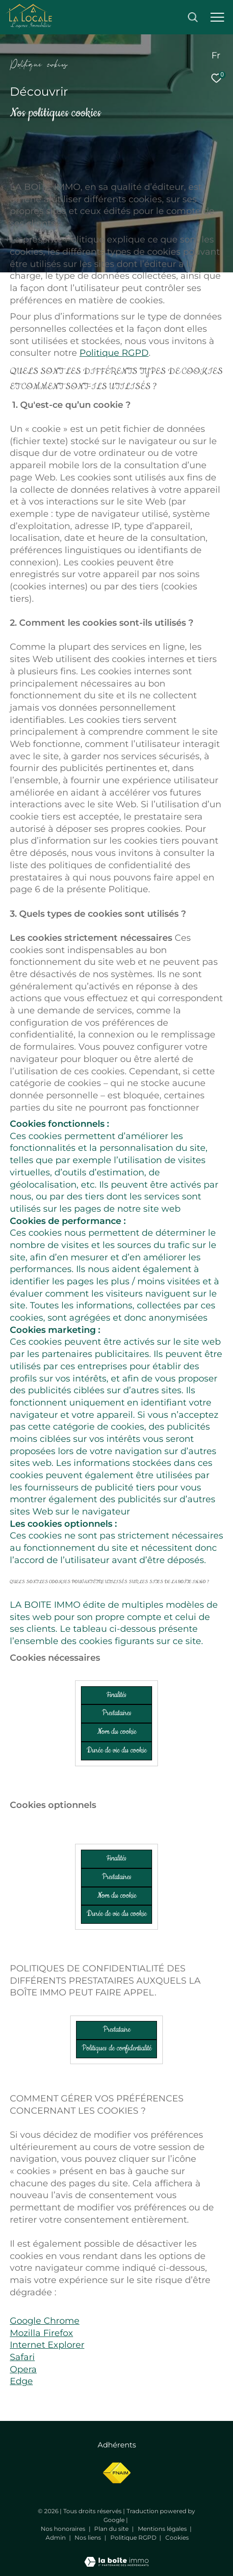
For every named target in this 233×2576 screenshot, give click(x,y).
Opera (23, 2369)
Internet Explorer (47, 2344)
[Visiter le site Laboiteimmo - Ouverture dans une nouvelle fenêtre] (116, 2555)
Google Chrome (44, 2320)
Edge (21, 2381)
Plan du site (112, 2528)
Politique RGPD (114, 352)
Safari (22, 2357)
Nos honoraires (64, 2528)
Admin (56, 2537)
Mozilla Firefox (41, 2333)
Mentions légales (163, 2528)
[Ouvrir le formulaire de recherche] (192, 17)
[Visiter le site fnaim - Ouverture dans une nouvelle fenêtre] (116, 2473)
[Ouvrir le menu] (217, 17)
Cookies (177, 2537)
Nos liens (89, 2537)
